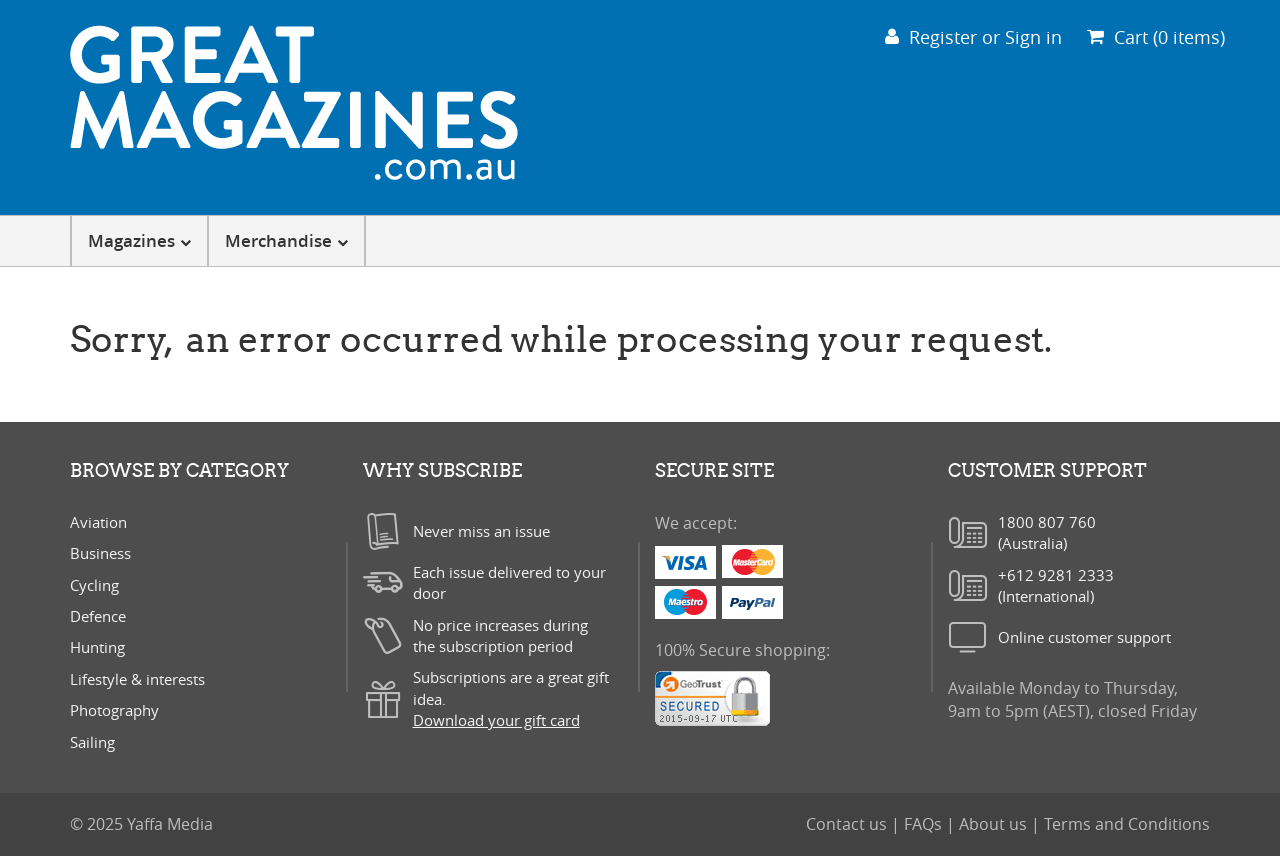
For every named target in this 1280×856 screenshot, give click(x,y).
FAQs (925, 824)
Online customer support (1084, 637)
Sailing (92, 742)
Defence (98, 616)
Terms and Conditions (1127, 824)
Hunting (97, 647)
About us (995, 824)
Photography (114, 710)
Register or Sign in (973, 37)
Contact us (848, 824)
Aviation (98, 522)
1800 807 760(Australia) (1047, 532)
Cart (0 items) (1156, 37)
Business (100, 553)
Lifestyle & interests (137, 679)
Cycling (94, 585)
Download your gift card (496, 720)
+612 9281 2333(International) (1056, 585)
